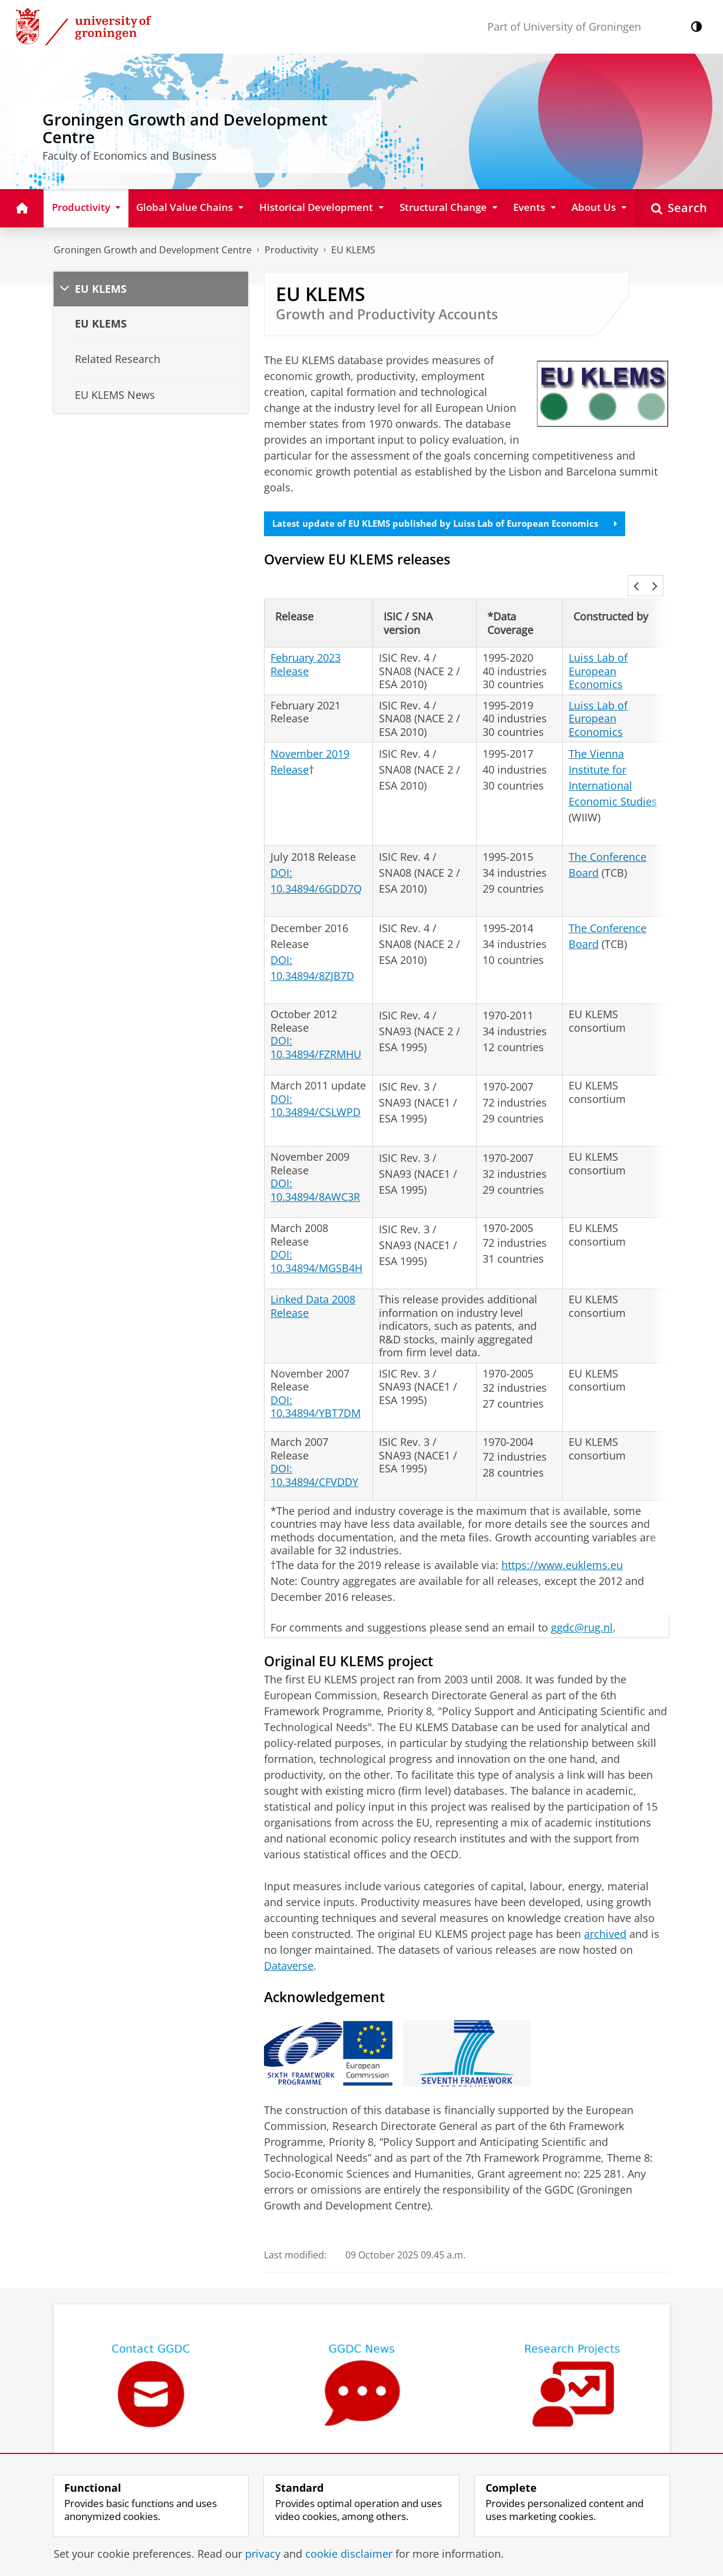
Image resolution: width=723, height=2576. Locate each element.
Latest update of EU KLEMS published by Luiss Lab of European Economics (455, 524)
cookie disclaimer (348, 2554)
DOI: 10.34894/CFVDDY (314, 1447)
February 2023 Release (305, 636)
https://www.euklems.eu (562, 1537)
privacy (262, 2554)
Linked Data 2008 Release (312, 1278)
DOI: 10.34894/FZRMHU (315, 1019)
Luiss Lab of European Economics (598, 642)
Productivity (291, 249)
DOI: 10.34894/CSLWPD (315, 1077)
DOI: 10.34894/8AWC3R (315, 1161)
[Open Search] (679, 208)
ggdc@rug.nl (582, 1599)
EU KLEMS (353, 249)
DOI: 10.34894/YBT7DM (315, 1378)
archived (605, 1905)
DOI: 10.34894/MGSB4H (316, 1233)
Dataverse (288, 1937)
